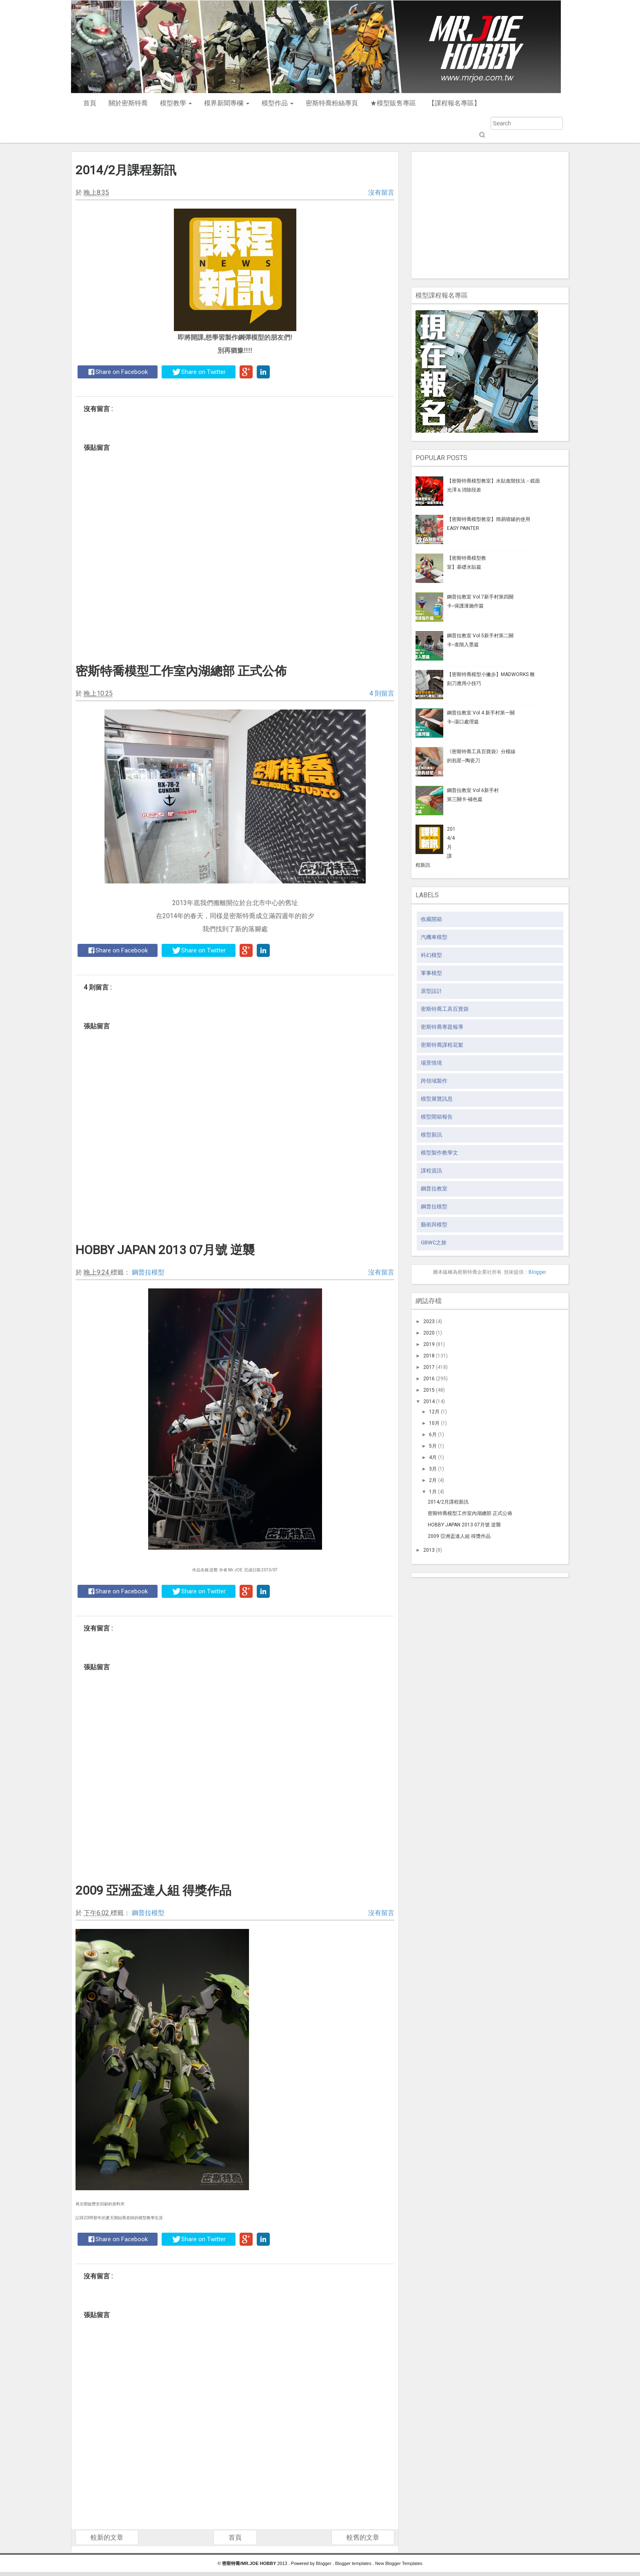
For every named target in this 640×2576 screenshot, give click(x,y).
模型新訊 (431, 1135)
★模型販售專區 (393, 103)
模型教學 (176, 103)
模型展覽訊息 (437, 1099)
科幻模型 (431, 955)
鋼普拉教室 (434, 1189)
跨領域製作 (434, 1081)
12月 (434, 1412)
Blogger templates (354, 2563)
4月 (433, 1457)
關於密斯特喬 (128, 103)
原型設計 (431, 991)
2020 (429, 1333)
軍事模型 (431, 973)
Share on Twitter (199, 372)
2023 (429, 1321)
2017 (429, 1367)
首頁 (89, 103)
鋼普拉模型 (148, 1272)
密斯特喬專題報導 (442, 1027)
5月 (433, 1446)
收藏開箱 (431, 919)
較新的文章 (107, 2537)
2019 (429, 1344)
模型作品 (277, 103)
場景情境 (431, 1063)
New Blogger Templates (398, 2563)
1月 (433, 1492)
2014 (429, 1401)
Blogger (537, 1272)
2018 (429, 1356)
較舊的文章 (363, 2537)
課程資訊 (431, 1171)
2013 (429, 1550)
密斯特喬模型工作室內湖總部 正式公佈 (181, 671)
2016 (429, 1378)
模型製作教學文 (439, 1153)
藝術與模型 (434, 1224)
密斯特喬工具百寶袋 (445, 1009)
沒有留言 (381, 192)
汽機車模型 (434, 937)
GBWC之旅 (434, 1242)
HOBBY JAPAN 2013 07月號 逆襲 (165, 1250)
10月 (434, 1423)
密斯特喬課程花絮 (442, 1045)
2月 (433, 1480)
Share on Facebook (118, 372)
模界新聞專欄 (226, 103)
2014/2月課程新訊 (126, 170)
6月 (433, 1434)
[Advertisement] (490, 213)
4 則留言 (381, 693)
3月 (433, 1469)
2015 (429, 1390)
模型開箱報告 (437, 1117)
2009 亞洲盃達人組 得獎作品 (153, 1890)
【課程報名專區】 (454, 103)
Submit (481, 135)
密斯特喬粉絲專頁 (332, 103)
